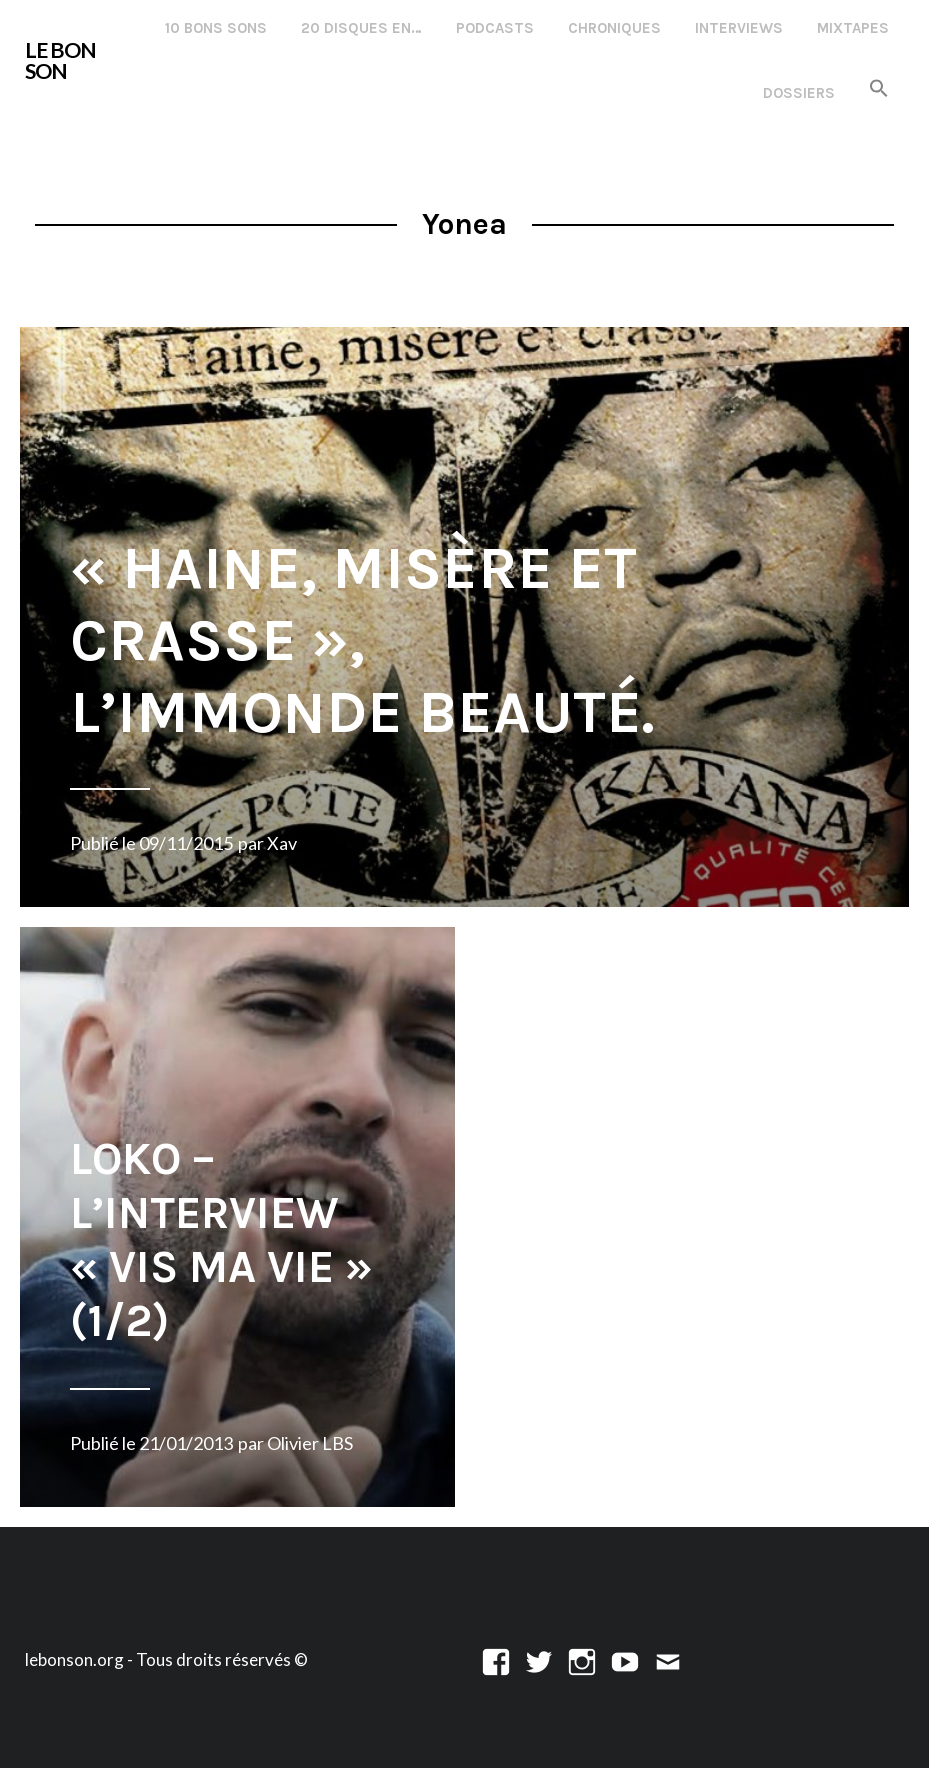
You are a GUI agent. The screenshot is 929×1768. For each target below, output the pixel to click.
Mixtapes (853, 28)
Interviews (739, 28)
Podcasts (495, 28)
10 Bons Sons (216, 28)
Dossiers (799, 93)
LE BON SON (60, 60)
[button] (879, 89)
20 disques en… (361, 28)
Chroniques (614, 28)
